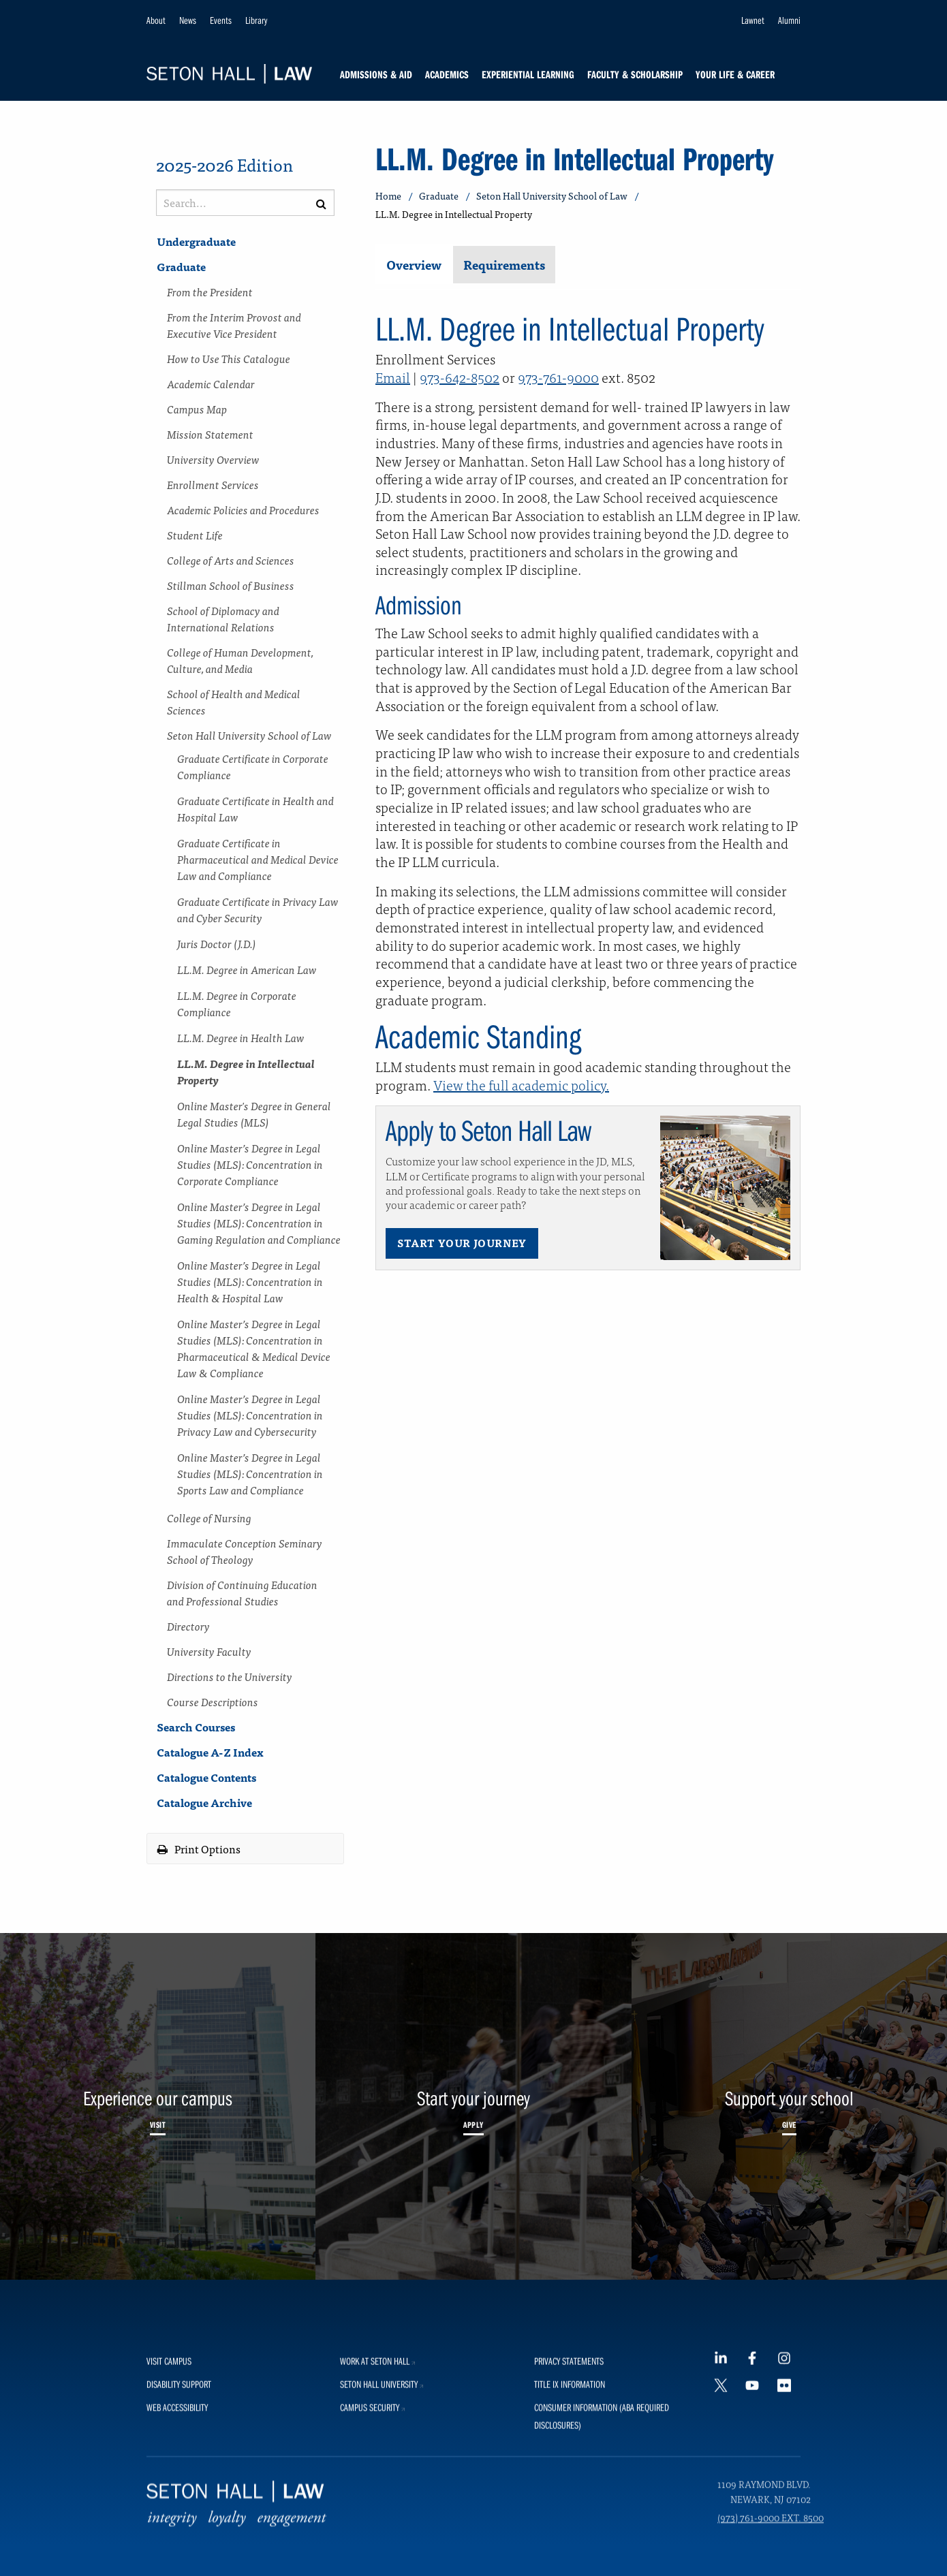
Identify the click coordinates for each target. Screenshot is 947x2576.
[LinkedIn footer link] (725, 2502)
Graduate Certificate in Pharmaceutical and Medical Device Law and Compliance (258, 859)
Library (256, 20)
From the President (210, 291)
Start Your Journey (462, 1242)
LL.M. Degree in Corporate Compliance (236, 1003)
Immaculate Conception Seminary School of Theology (244, 1551)
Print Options (198, 1848)
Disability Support (178, 2524)
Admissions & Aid (376, 74)
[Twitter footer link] (725, 2533)
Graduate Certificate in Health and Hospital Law (255, 808)
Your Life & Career (735, 74)
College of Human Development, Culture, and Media (240, 660)
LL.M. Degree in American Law (247, 969)
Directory (188, 1626)
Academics (447, 74)
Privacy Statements (569, 2501)
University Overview (213, 459)
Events (221, 20)
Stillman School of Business (230, 585)
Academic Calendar (211, 383)
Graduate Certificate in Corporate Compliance (252, 766)
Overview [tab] (413, 264)
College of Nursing (209, 1517)
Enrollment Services (213, 484)
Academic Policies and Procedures (243, 509)
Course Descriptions (212, 1701)
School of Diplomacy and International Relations (223, 618)
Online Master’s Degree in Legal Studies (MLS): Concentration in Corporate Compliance (250, 1164)
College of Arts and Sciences (230, 560)
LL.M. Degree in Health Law (241, 1037)
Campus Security (374, 2547)
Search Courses (196, 1726)
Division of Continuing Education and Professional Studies (242, 1592)
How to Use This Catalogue (228, 358)
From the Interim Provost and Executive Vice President (234, 325)
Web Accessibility (177, 2547)
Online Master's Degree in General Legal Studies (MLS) (254, 1114)
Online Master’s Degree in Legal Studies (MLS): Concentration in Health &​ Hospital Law (250, 1281)
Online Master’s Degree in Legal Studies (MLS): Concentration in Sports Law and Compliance (250, 1473)
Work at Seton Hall (379, 2501)
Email (392, 377)
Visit (158, 2124)
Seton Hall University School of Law (249, 735)
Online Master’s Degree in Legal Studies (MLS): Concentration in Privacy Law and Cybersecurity (250, 1414)
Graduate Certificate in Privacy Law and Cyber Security (258, 909)
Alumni (789, 20)
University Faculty (209, 1651)
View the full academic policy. (521, 1084)
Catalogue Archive (204, 1802)
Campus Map (197, 409)
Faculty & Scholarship (635, 74)
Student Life (195, 535)
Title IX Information (569, 2524)
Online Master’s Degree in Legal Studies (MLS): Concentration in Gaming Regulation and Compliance (259, 1222)
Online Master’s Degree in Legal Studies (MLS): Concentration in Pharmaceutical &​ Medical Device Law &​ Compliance (253, 1348)
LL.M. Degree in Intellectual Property (246, 1071)
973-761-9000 (558, 377)
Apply (474, 2124)
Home (388, 196)
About (156, 20)
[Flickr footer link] (789, 2533)
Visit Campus (168, 2501)
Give (789, 2124)
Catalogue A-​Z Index (210, 1752)
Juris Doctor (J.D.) (216, 943)
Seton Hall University (383, 2524)
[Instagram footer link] (789, 2502)
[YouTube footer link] (757, 2533)
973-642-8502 (459, 377)
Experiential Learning (528, 74)
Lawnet (752, 20)
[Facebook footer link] (757, 2502)
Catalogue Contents (206, 1777)
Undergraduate (196, 241)
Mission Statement (210, 434)
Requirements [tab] (504, 264)
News (187, 20)
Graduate (181, 266)
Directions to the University (229, 1676)
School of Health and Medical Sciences (233, 702)
